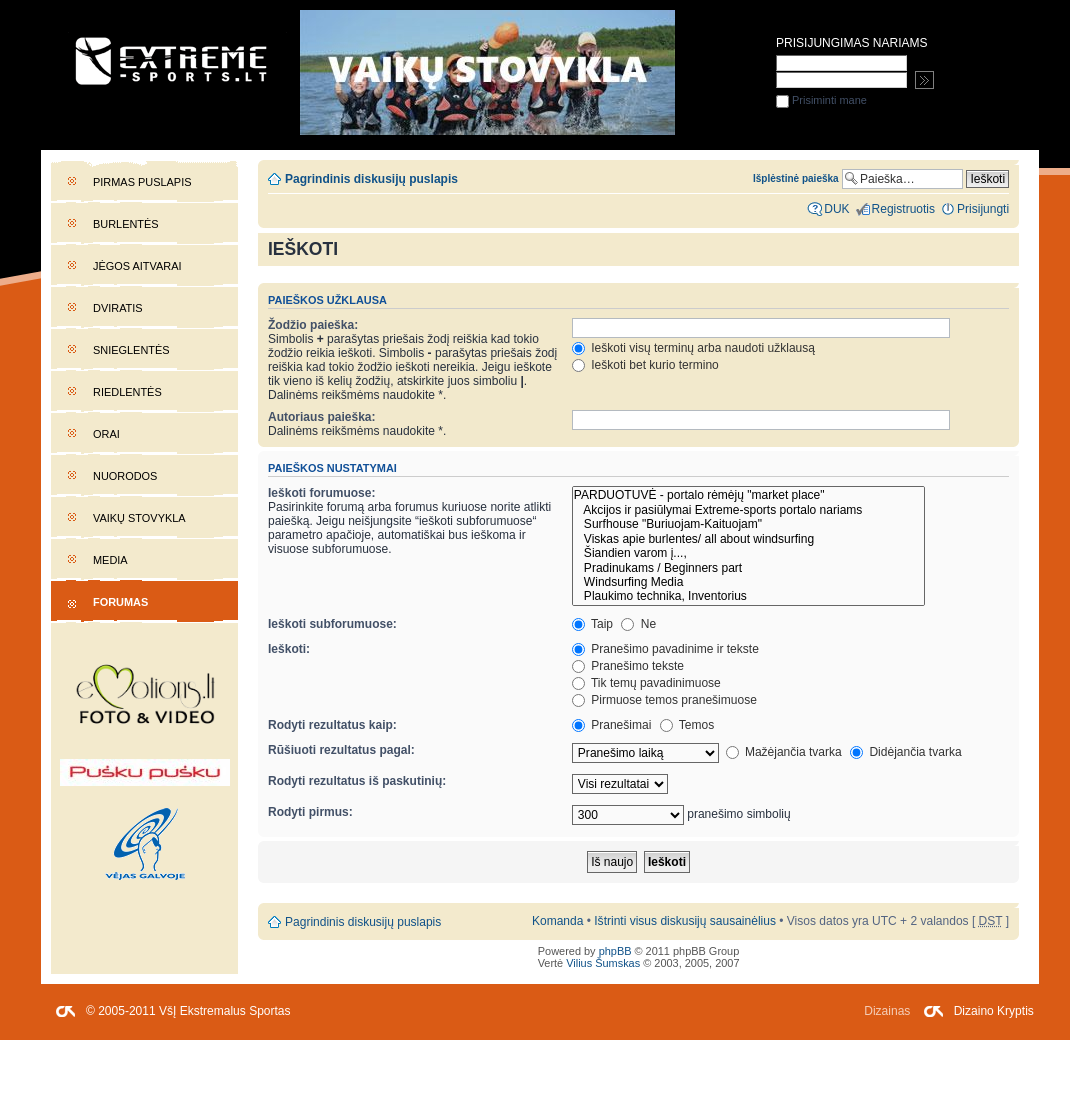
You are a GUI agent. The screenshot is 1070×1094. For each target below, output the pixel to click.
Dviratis (118, 308)
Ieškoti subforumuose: (332, 624)
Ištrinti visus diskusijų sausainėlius (685, 921)
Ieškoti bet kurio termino (645, 365)
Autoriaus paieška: (322, 417)
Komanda (557, 921)
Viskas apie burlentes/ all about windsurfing (748, 539)
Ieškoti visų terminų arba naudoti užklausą (693, 348)
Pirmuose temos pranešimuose (664, 700)
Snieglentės (131, 350)
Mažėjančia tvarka (784, 752)
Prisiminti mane (821, 100)
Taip (592, 624)
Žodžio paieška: (313, 325)
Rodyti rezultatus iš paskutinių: (357, 781)
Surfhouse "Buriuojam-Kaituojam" (748, 524)
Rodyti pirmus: (310, 812)
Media (110, 560)
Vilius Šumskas (603, 963)
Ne (638, 624)
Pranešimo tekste (628, 666)
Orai (106, 434)
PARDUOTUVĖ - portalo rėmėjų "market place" (748, 495)
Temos (687, 725)
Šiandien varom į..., (748, 553)
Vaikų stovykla (139, 518)
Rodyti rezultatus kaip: (332, 725)
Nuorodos (125, 476)
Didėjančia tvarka (906, 752)
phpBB (615, 951)
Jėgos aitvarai (137, 266)
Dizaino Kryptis (994, 1011)
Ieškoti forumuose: (322, 493)
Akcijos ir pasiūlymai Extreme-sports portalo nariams (748, 510)
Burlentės (126, 224)
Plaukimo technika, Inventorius (748, 596)
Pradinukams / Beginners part (748, 568)
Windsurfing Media (748, 582)
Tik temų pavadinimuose (646, 683)
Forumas (120, 602)
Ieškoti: (289, 649)
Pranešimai (611, 725)
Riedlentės (127, 392)
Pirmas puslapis (142, 182)
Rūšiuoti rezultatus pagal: (341, 750)
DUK (836, 209)
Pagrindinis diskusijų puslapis (371, 179)
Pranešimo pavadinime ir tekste (665, 649)
